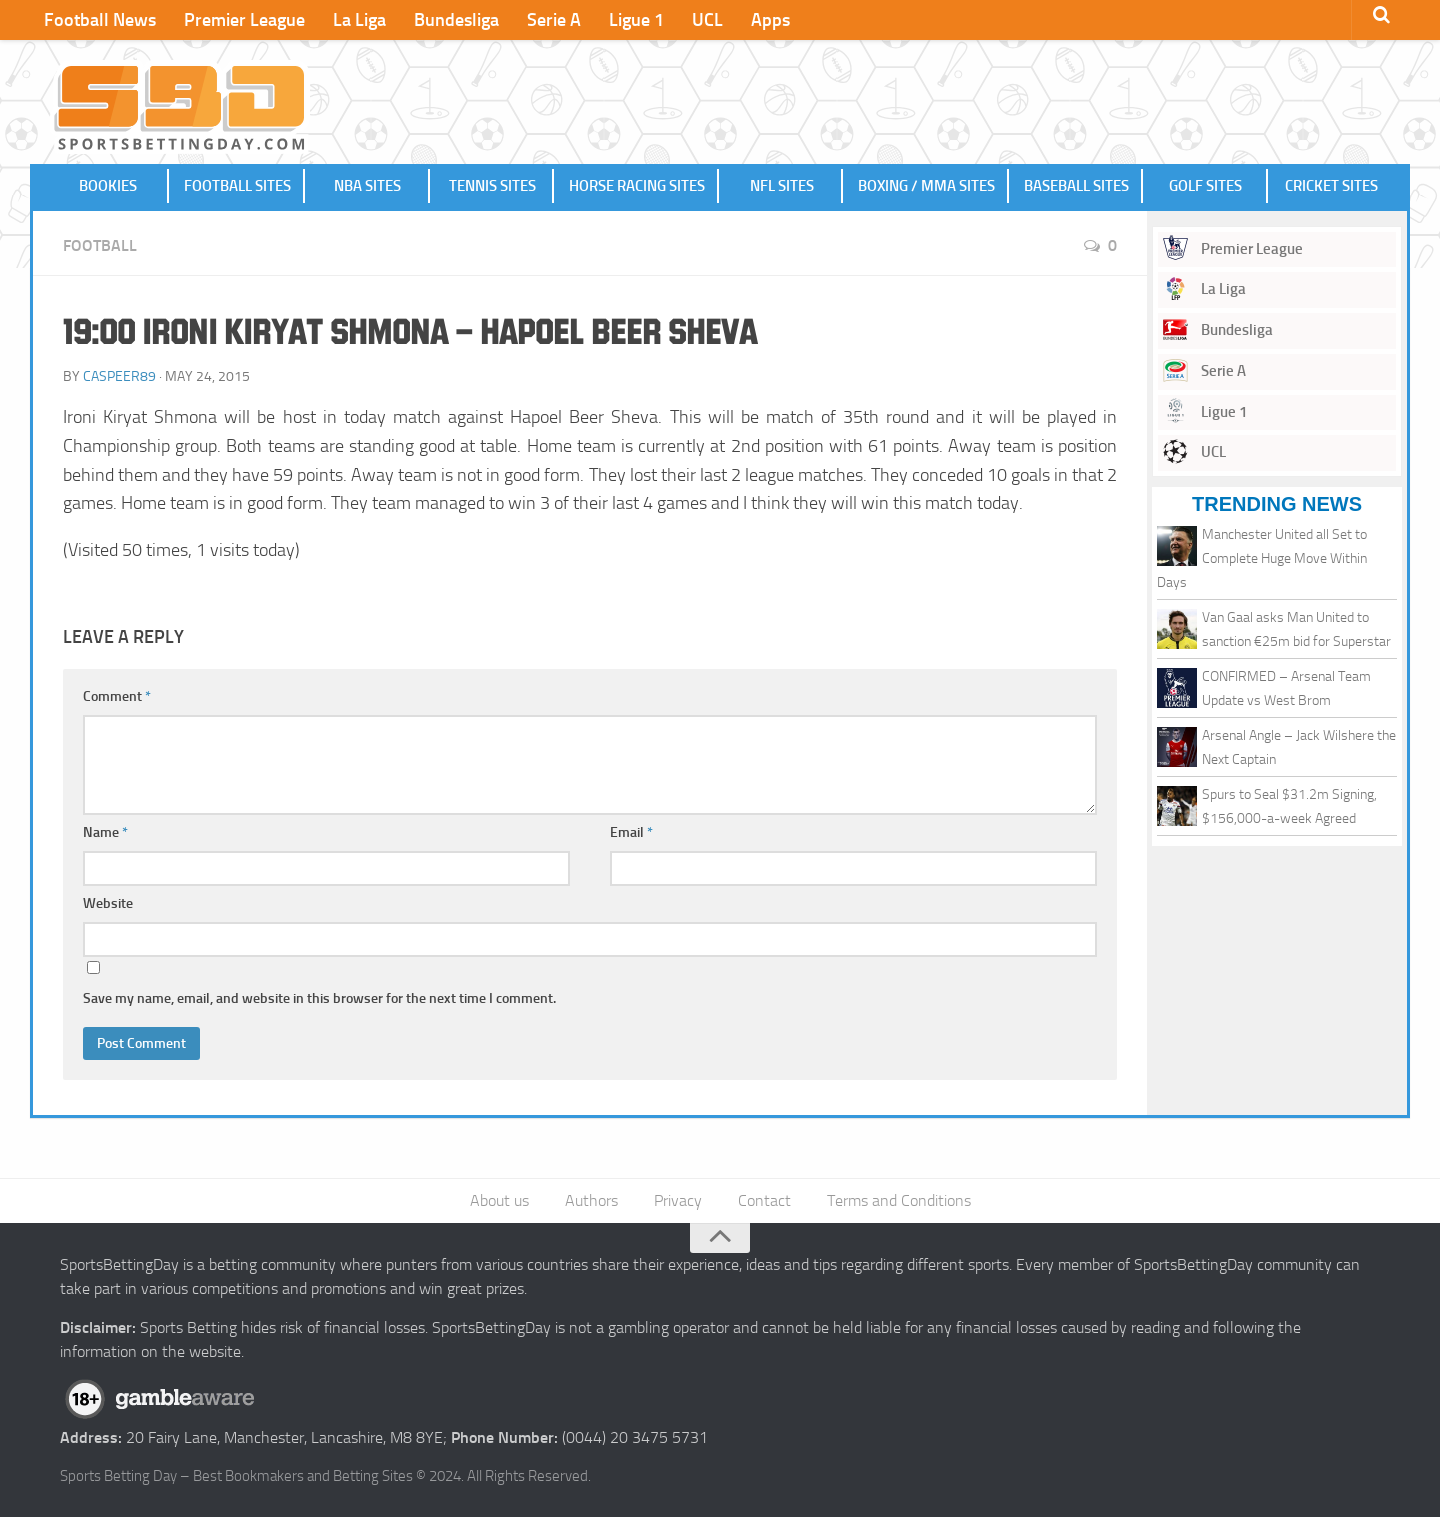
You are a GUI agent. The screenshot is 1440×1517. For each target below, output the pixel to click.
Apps (770, 20)
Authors (591, 1200)
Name (105, 832)
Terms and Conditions (899, 1200)
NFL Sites (782, 186)
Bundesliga (456, 20)
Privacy (678, 1200)
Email (631, 832)
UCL (707, 20)
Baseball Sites (1076, 186)
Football (100, 245)
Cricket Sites (1331, 186)
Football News (100, 20)
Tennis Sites (492, 186)
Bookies (108, 186)
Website (108, 903)
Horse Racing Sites (637, 186)
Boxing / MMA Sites (926, 186)
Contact (764, 1200)
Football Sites (237, 186)
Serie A (554, 20)
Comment (117, 696)
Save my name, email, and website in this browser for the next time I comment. (319, 998)
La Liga (359, 20)
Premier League (244, 20)
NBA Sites (367, 186)
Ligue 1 (636, 20)
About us (499, 1200)
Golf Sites (1205, 186)
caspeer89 (119, 376)
